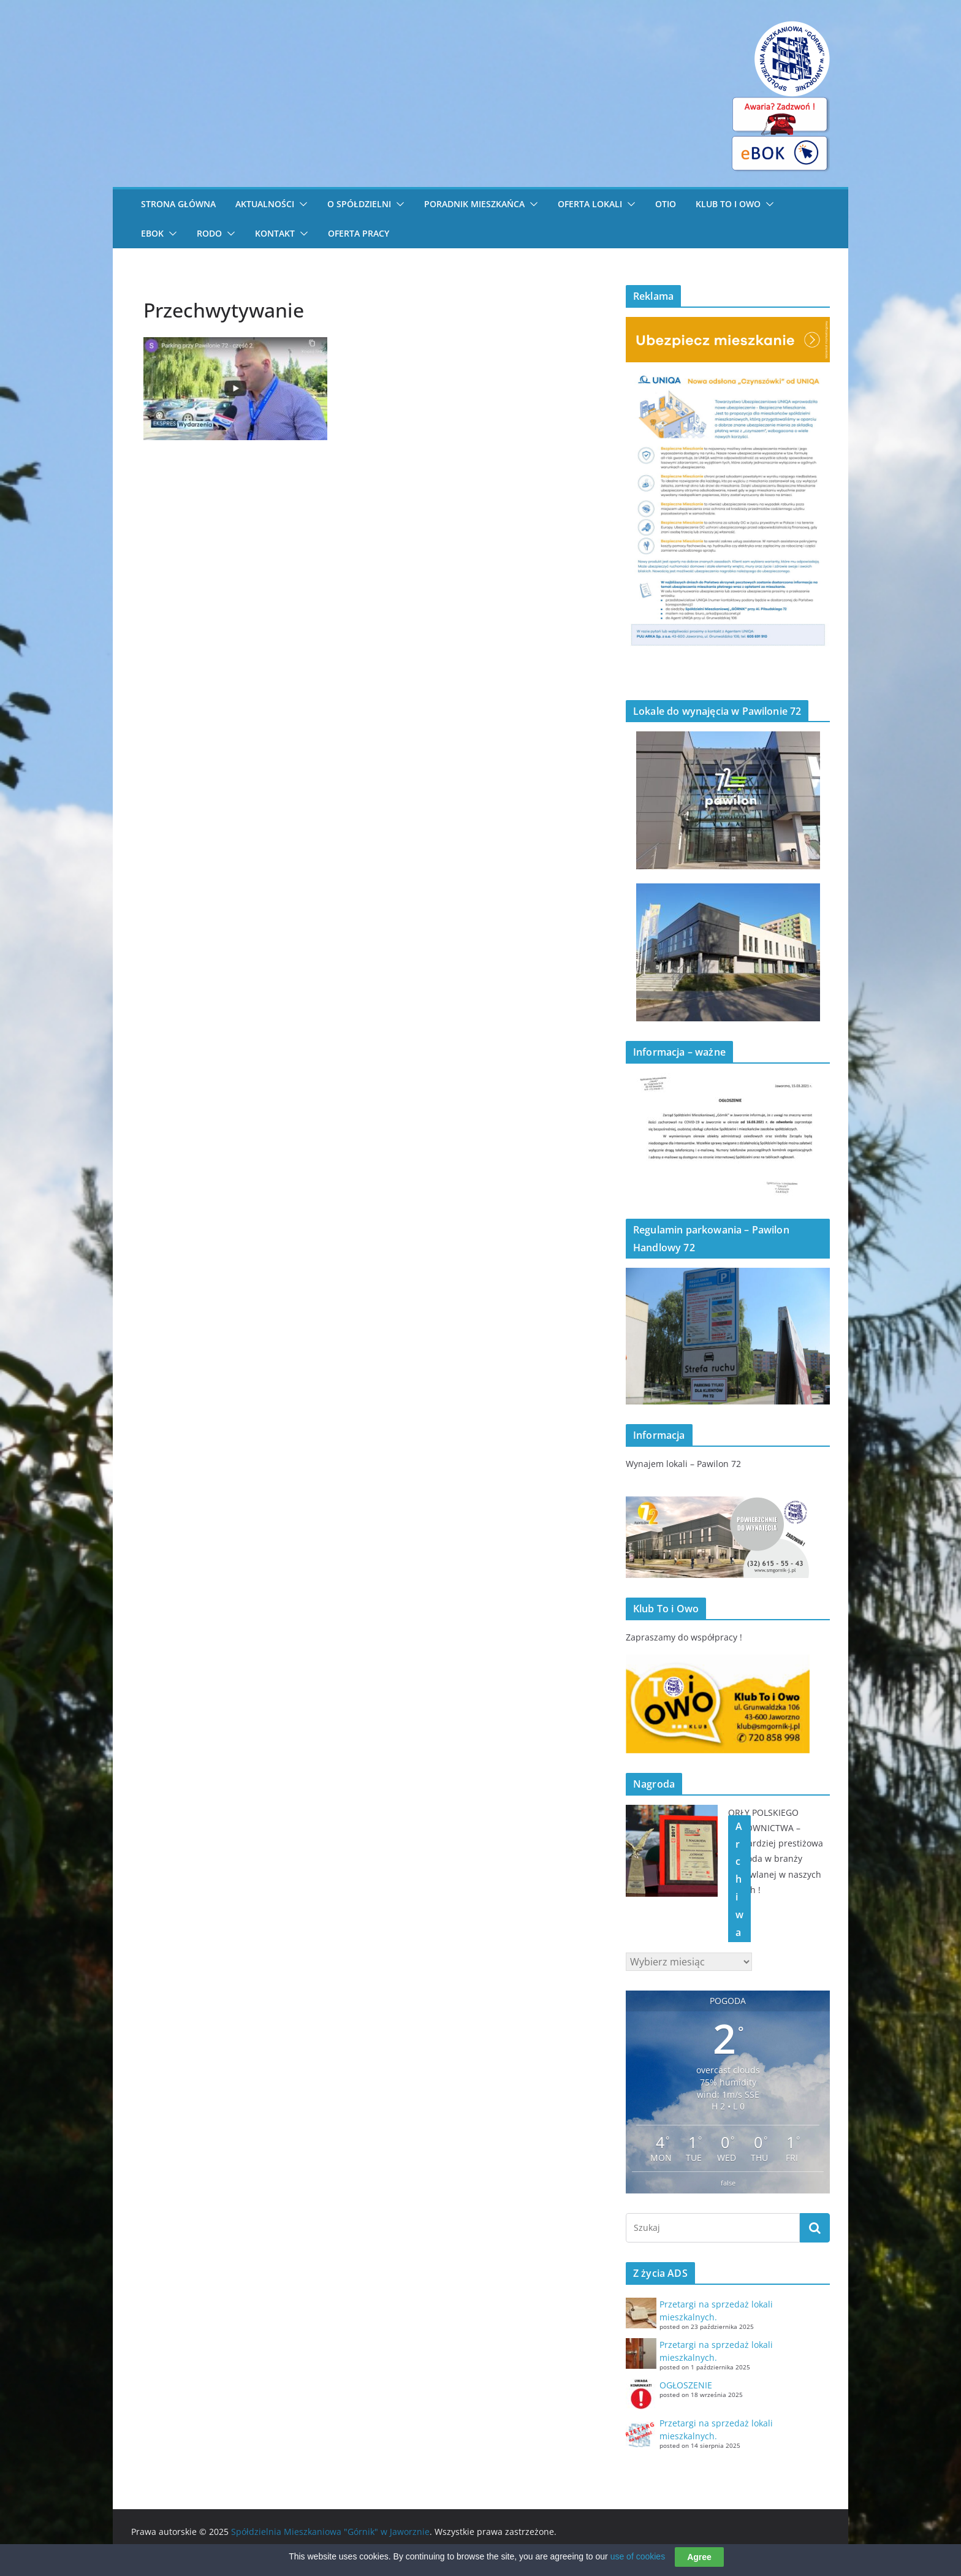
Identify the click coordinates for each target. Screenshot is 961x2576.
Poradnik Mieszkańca (474, 204)
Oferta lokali (590, 204)
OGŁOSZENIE (685, 2385)
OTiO (665, 204)
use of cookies (638, 2559)
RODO (209, 233)
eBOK (152, 233)
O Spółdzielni (359, 204)
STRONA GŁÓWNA (178, 204)
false (728, 2182)
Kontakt (275, 233)
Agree (699, 2559)
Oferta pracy (358, 233)
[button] (301, 204)
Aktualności (264, 204)
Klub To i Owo (728, 204)
